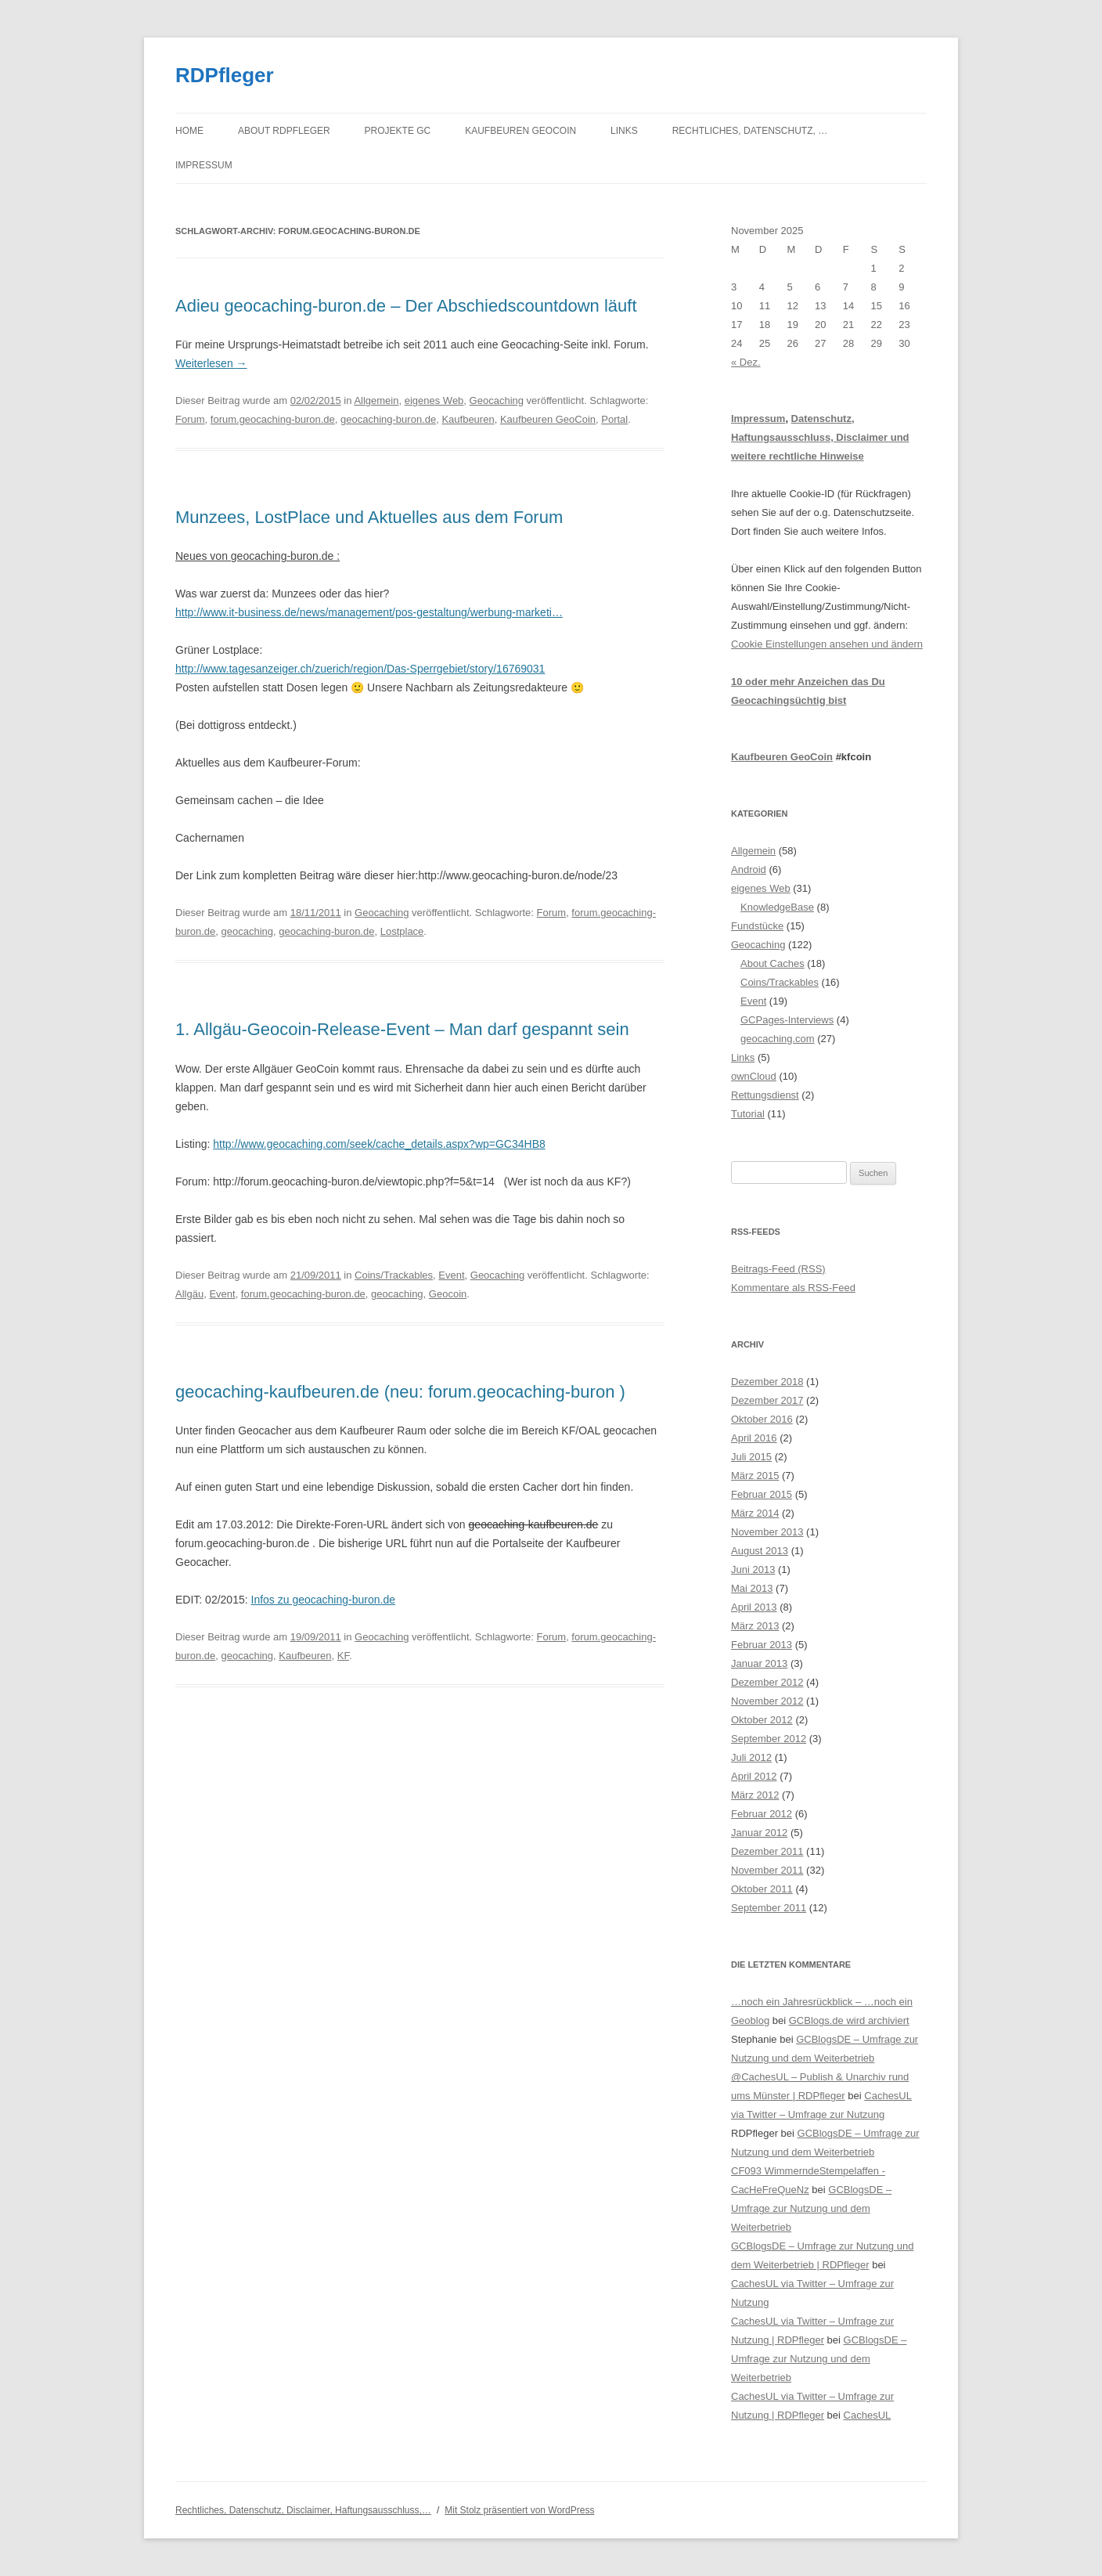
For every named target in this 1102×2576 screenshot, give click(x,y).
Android (748, 869)
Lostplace (402, 931)
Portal (614, 419)
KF (343, 1655)
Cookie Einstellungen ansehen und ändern (827, 644)
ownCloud (753, 1076)
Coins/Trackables (394, 1275)
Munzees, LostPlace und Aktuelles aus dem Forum (369, 517)
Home (189, 130)
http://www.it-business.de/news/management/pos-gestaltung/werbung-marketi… (369, 612)
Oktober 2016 (762, 1419)
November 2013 (767, 1532)
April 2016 (754, 1438)
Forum (190, 419)
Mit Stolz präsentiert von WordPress (519, 2510)
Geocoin (447, 1294)
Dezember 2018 (767, 1381)
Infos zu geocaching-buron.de (323, 1599)
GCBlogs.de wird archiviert (849, 2020)
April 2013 (754, 1607)
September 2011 (768, 1908)
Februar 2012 (761, 1814)
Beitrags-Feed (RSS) (778, 1269)
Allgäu (189, 1294)
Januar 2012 (759, 1832)
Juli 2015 (751, 1457)
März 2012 (755, 1795)
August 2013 (759, 1551)
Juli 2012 (751, 1757)
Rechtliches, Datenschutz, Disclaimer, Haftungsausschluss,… (303, 2510)
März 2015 (755, 1475)
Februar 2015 (761, 1494)
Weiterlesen (211, 363)
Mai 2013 (751, 1588)
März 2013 (755, 1626)
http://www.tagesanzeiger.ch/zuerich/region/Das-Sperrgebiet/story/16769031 (360, 668)
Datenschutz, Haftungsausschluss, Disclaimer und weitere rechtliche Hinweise (820, 437)
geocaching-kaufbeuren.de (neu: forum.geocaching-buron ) (400, 1392)
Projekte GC (398, 130)
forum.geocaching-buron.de (273, 419)
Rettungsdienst (765, 1095)
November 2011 (767, 1870)
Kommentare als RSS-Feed (793, 1287)
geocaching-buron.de (388, 419)
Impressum (203, 165)
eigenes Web (434, 400)
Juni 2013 (753, 1569)
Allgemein (376, 400)
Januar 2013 (759, 1663)
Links (624, 130)
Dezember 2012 (767, 1682)
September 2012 (768, 1738)
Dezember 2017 (767, 1400)
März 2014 (755, 1513)
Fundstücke (757, 926)
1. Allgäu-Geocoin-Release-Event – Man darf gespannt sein (402, 1029)
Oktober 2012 (762, 1720)
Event (451, 1275)
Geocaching (497, 400)
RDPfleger (224, 75)
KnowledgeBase (777, 907)
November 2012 (767, 1701)
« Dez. (746, 362)
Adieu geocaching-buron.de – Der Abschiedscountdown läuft (406, 306)
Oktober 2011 (762, 1889)
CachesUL (867, 2415)
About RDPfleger (284, 130)
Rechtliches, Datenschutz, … (749, 130)
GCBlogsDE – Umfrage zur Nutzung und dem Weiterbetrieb (811, 2208)
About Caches (772, 963)
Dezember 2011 (767, 1851)
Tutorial (748, 1114)
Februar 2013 (761, 1645)
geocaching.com (777, 1038)
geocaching (247, 931)
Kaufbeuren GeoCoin (520, 130)
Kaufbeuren (467, 419)
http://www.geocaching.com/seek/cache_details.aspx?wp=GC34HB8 (379, 1144)
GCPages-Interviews (787, 1020)
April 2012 (754, 1776)
